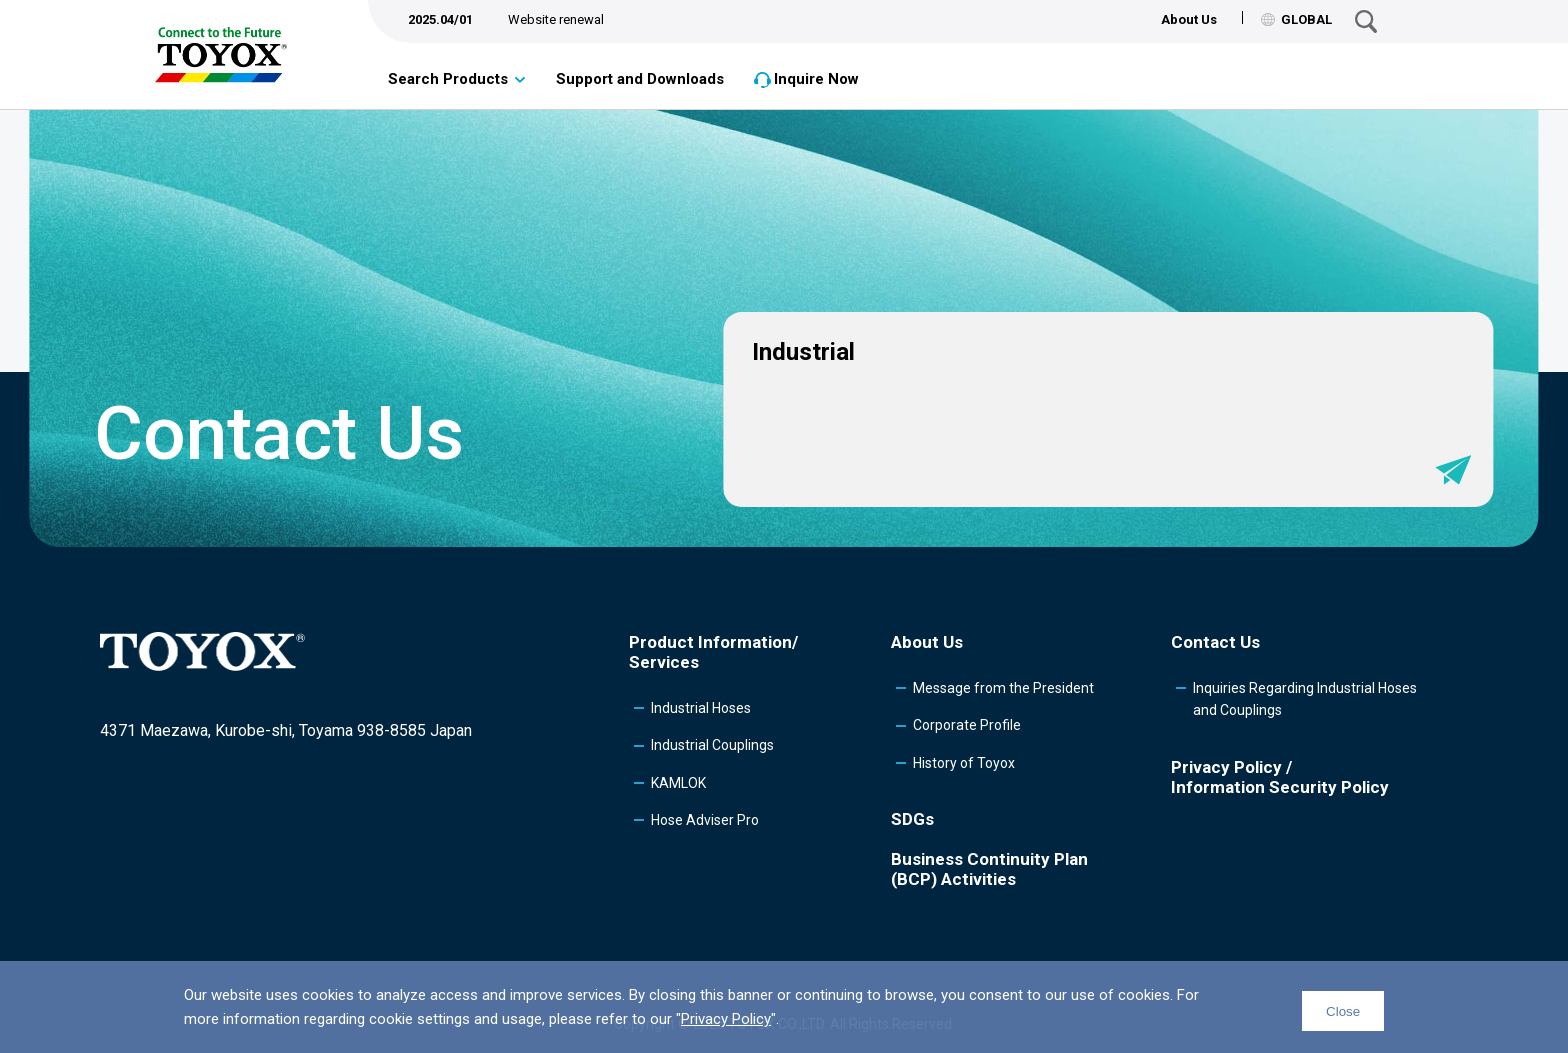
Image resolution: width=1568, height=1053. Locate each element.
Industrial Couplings (712, 745)
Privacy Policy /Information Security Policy (1280, 777)
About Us (1189, 19)
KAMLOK (678, 783)
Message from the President (1003, 688)
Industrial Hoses (701, 708)
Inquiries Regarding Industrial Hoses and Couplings (1305, 699)
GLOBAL (1296, 19)
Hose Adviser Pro (705, 820)
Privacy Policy (726, 1019)
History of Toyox (964, 763)
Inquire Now (816, 79)
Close (1343, 1011)
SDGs (912, 819)
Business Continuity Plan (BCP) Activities (989, 869)
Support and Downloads (640, 79)
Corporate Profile (967, 725)
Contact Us (1215, 642)
